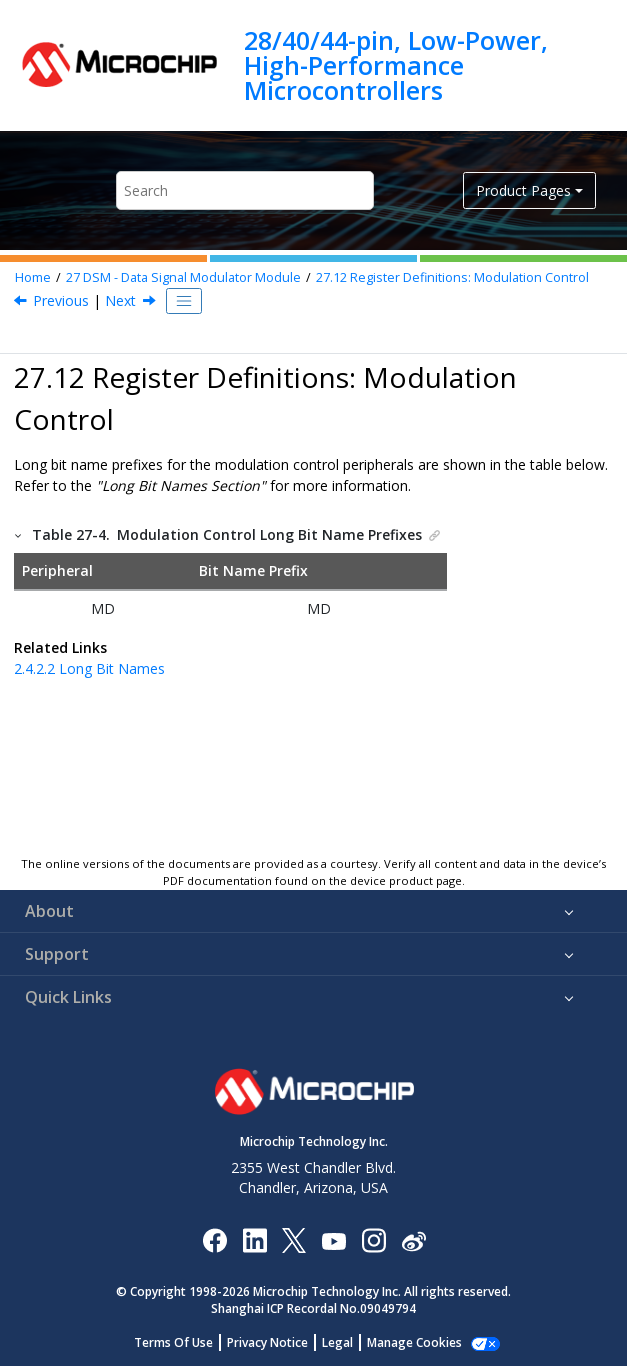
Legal (337, 1342)
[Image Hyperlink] (333, 1240)
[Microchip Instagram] (373, 1239)
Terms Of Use (173, 1342)
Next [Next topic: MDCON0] (120, 300)
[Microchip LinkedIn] (254, 1239)
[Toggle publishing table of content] (184, 301)
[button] (19, 534)
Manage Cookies (414, 1342)
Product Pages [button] (523, 190)
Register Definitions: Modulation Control (452, 277)
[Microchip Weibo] (413, 1240)
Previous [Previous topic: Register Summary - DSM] (61, 300)
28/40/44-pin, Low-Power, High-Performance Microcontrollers (396, 65)
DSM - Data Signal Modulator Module (183, 277)
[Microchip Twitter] (294, 1239)
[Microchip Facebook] (214, 1239)
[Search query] (245, 190)
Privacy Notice (267, 1342)
